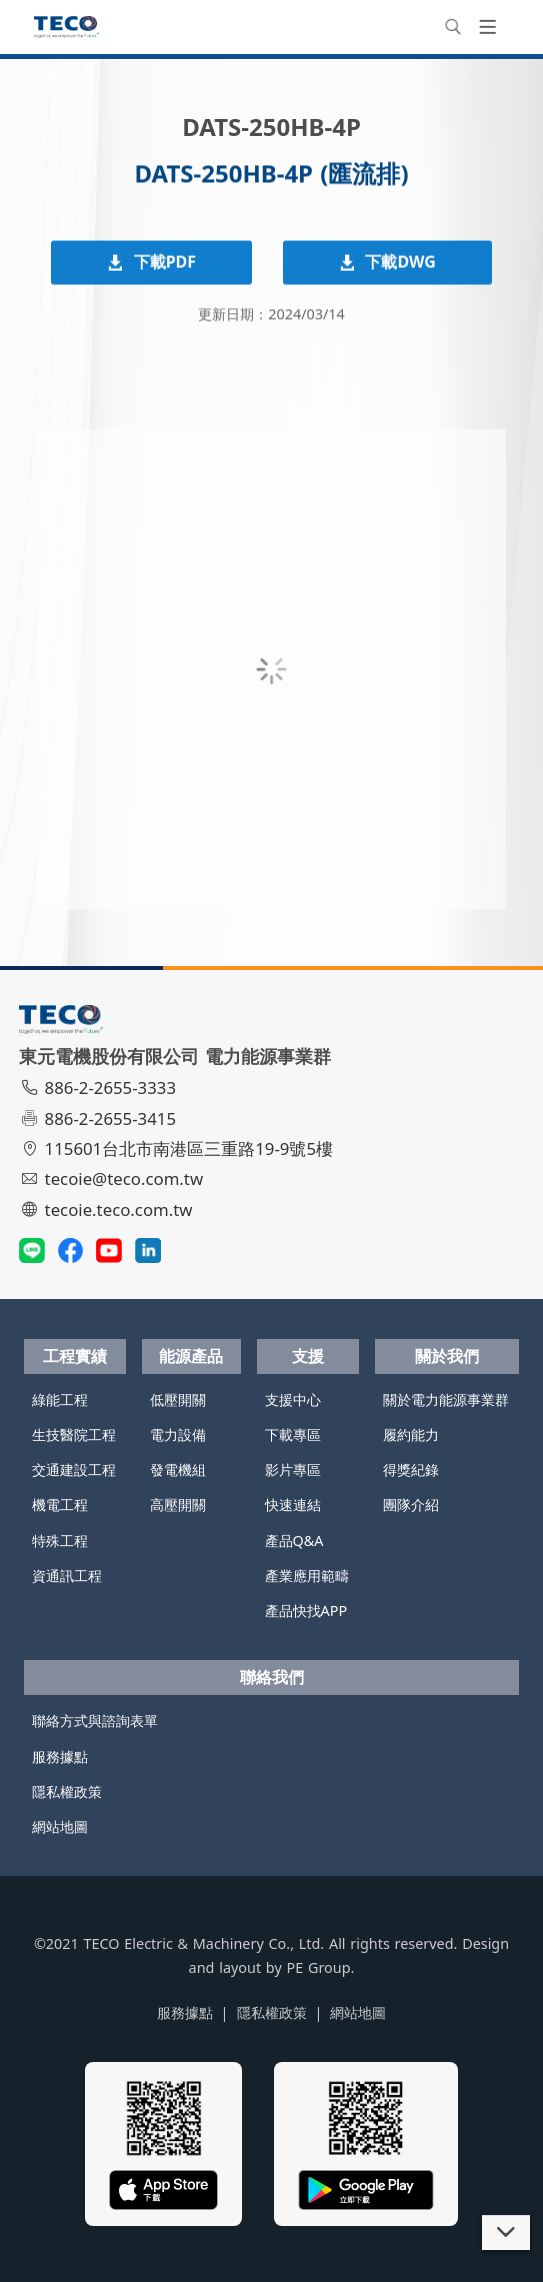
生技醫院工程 (74, 1434)
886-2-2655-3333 (100, 1087)
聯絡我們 (272, 1677)
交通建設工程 (74, 1469)
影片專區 (293, 1469)
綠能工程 (60, 1399)
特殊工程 (60, 1540)
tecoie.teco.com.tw (108, 1209)
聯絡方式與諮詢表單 (95, 1720)
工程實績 (75, 1356)
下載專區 (293, 1434)
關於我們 (447, 1356)
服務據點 (60, 1756)
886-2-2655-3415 (100, 1118)
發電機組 (178, 1469)
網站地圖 (60, 1826)
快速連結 (293, 1504)
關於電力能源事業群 (446, 1399)
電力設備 (178, 1434)
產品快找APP (306, 1610)
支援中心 (293, 1399)
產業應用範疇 (307, 1575)
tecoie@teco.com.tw (113, 1178)
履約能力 (411, 1434)
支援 (308, 1356)
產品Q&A (294, 1540)
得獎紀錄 (411, 1469)
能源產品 (191, 1356)
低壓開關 (178, 1399)
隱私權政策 (67, 1791)
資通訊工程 (67, 1575)
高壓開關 (178, 1504)
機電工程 (60, 1504)
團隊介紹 (411, 1504)
